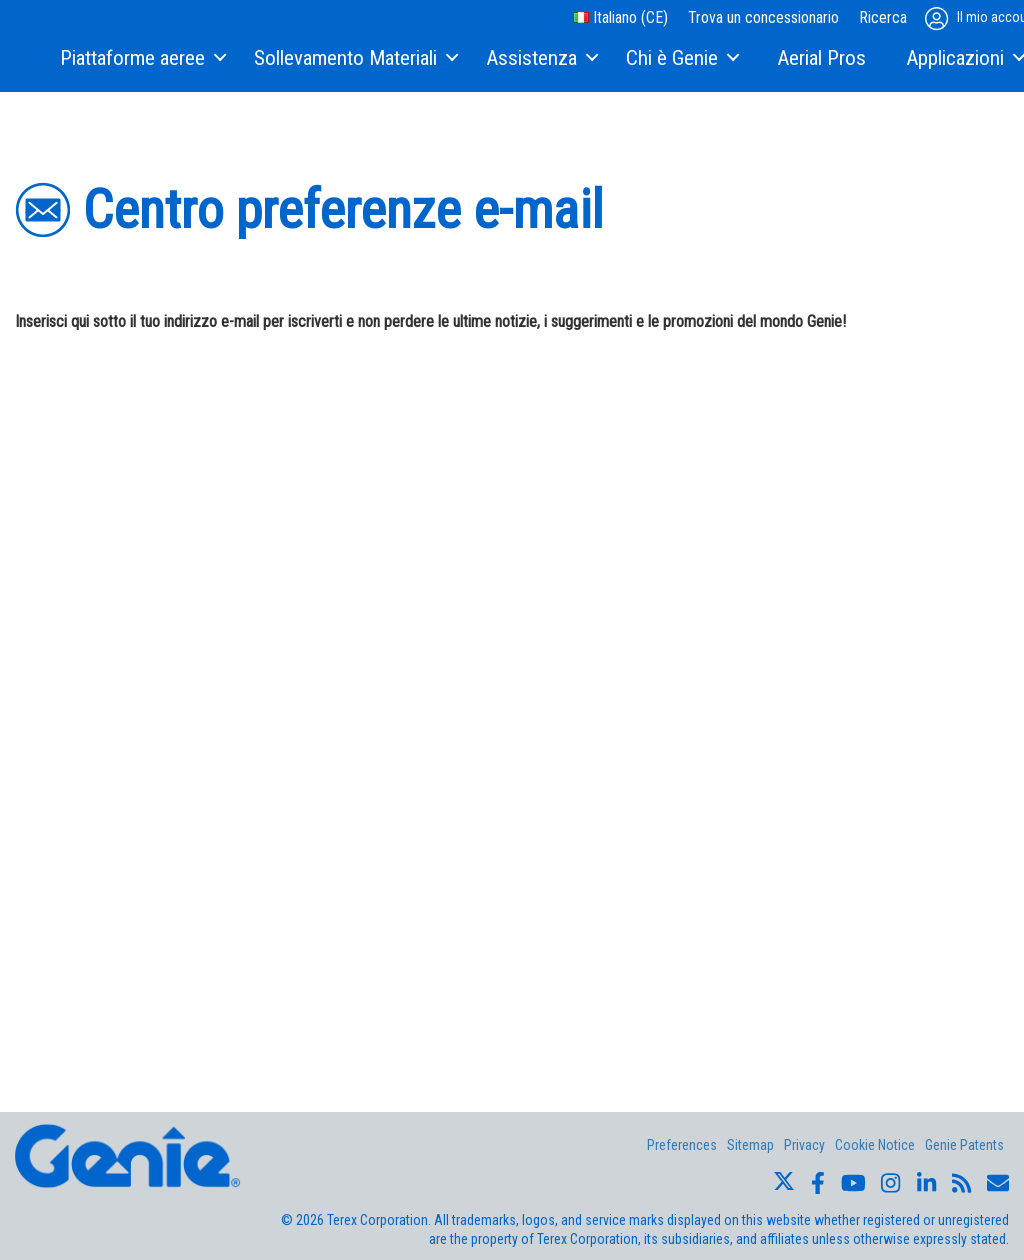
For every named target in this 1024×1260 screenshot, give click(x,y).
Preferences (682, 1145)
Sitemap (750, 1145)
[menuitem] (142, 59)
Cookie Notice (875, 1145)
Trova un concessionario (763, 17)
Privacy (804, 1145)
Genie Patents (964, 1145)
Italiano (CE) (620, 17)
